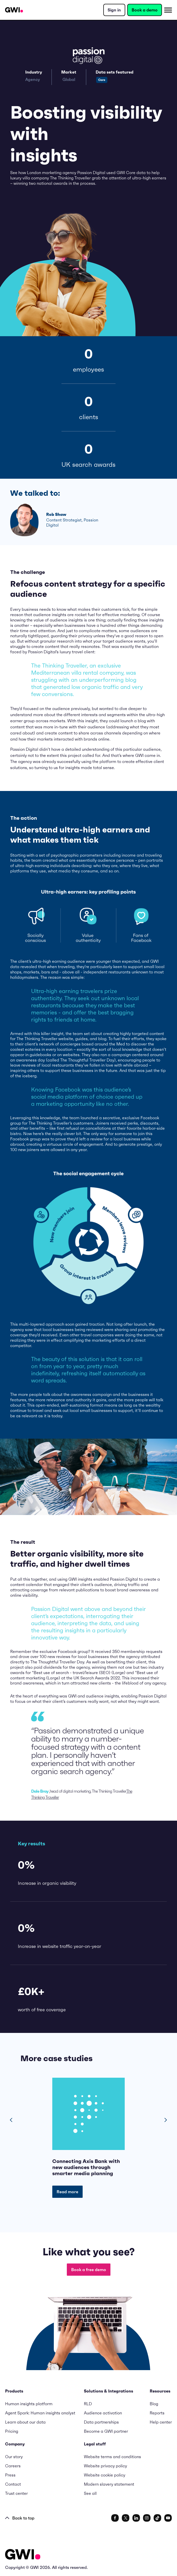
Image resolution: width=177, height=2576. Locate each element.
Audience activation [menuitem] (103, 2412)
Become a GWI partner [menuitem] (106, 2431)
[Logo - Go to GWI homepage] (22, 2555)
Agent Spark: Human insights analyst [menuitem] (40, 2412)
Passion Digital (91, 172)
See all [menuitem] (90, 2493)
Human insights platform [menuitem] (29, 2403)
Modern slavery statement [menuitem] (109, 2484)
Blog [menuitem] (154, 2403)
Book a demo (145, 9)
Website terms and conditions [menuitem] (112, 2456)
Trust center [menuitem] (16, 2493)
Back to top (19, 2518)
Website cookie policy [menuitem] (104, 2475)
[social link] (115, 2518)
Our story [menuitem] (14, 2456)
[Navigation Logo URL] (14, 10)
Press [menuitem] (10, 2475)
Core (101, 80)
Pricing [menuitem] (11, 2431)
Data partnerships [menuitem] (101, 2422)
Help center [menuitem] (161, 2422)
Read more (67, 2191)
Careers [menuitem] (13, 2465)
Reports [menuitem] (157, 2412)
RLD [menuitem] (88, 2403)
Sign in (114, 9)
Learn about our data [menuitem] (25, 2422)
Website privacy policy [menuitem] (105, 2465)
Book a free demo (88, 2269)
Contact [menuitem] (13, 2484)
